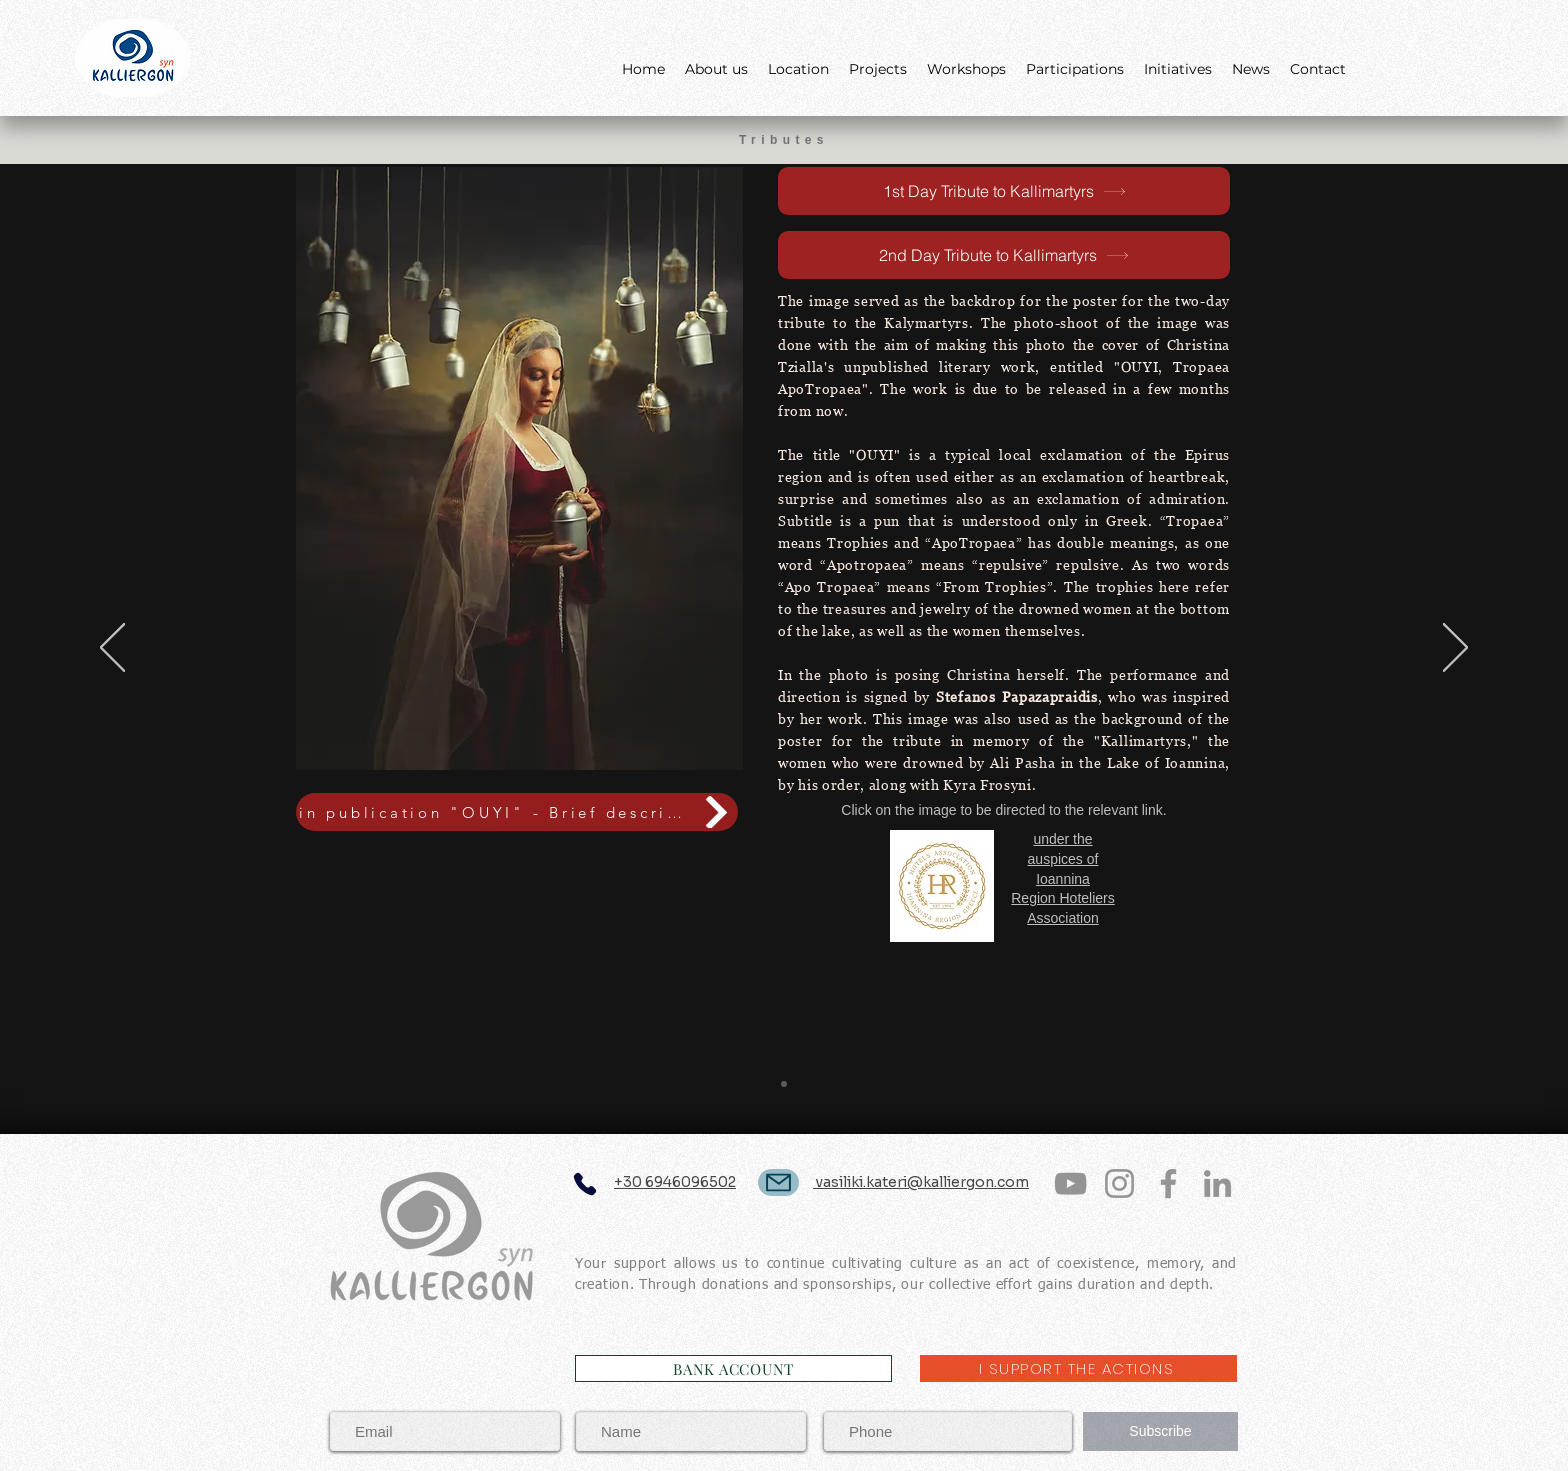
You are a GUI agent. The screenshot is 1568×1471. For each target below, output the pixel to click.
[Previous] (112, 649)
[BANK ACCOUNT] (733, 1368)
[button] (519, 468)
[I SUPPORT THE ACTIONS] (1078, 1368)
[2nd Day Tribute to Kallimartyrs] (1004, 255)
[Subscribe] (1160, 1431)
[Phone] (584, 1183)
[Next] (1455, 649)
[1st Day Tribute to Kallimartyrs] (1004, 191)
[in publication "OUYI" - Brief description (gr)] (517, 812)
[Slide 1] (784, 1084)
